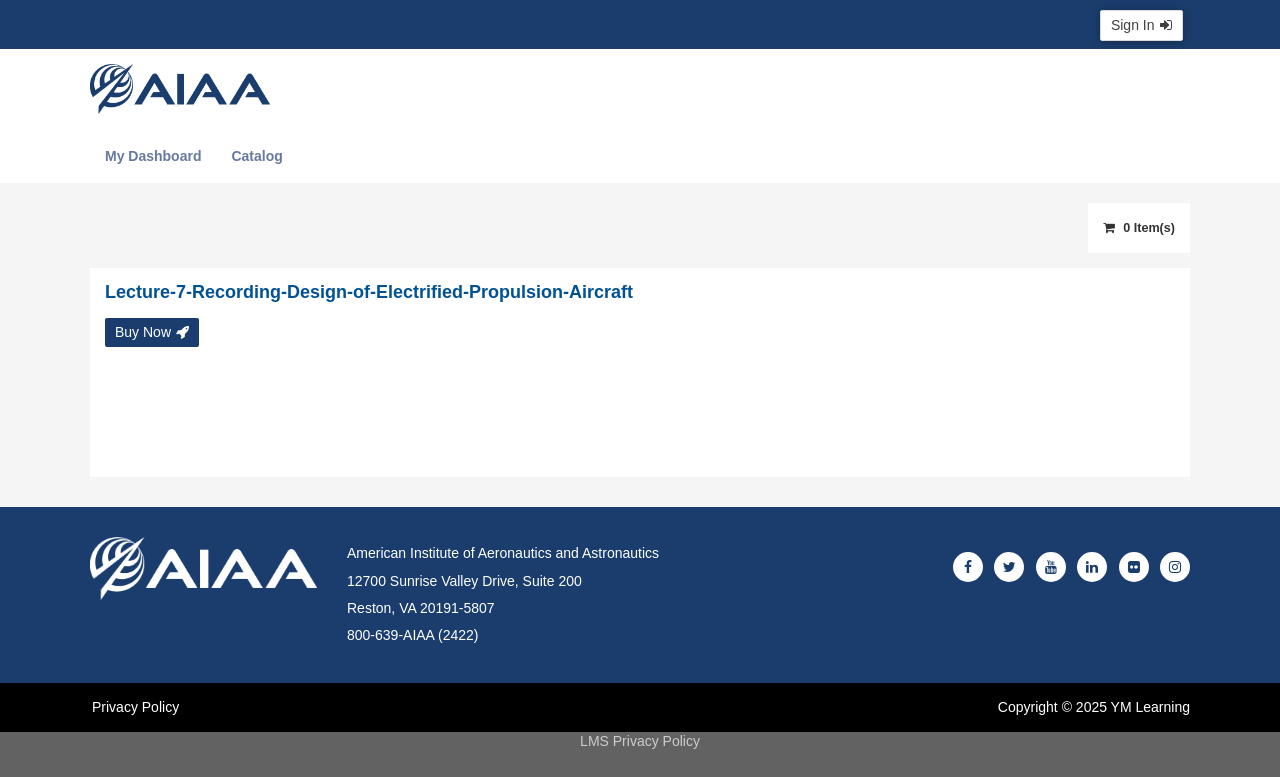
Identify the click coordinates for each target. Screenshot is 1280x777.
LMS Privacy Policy (640, 741)
